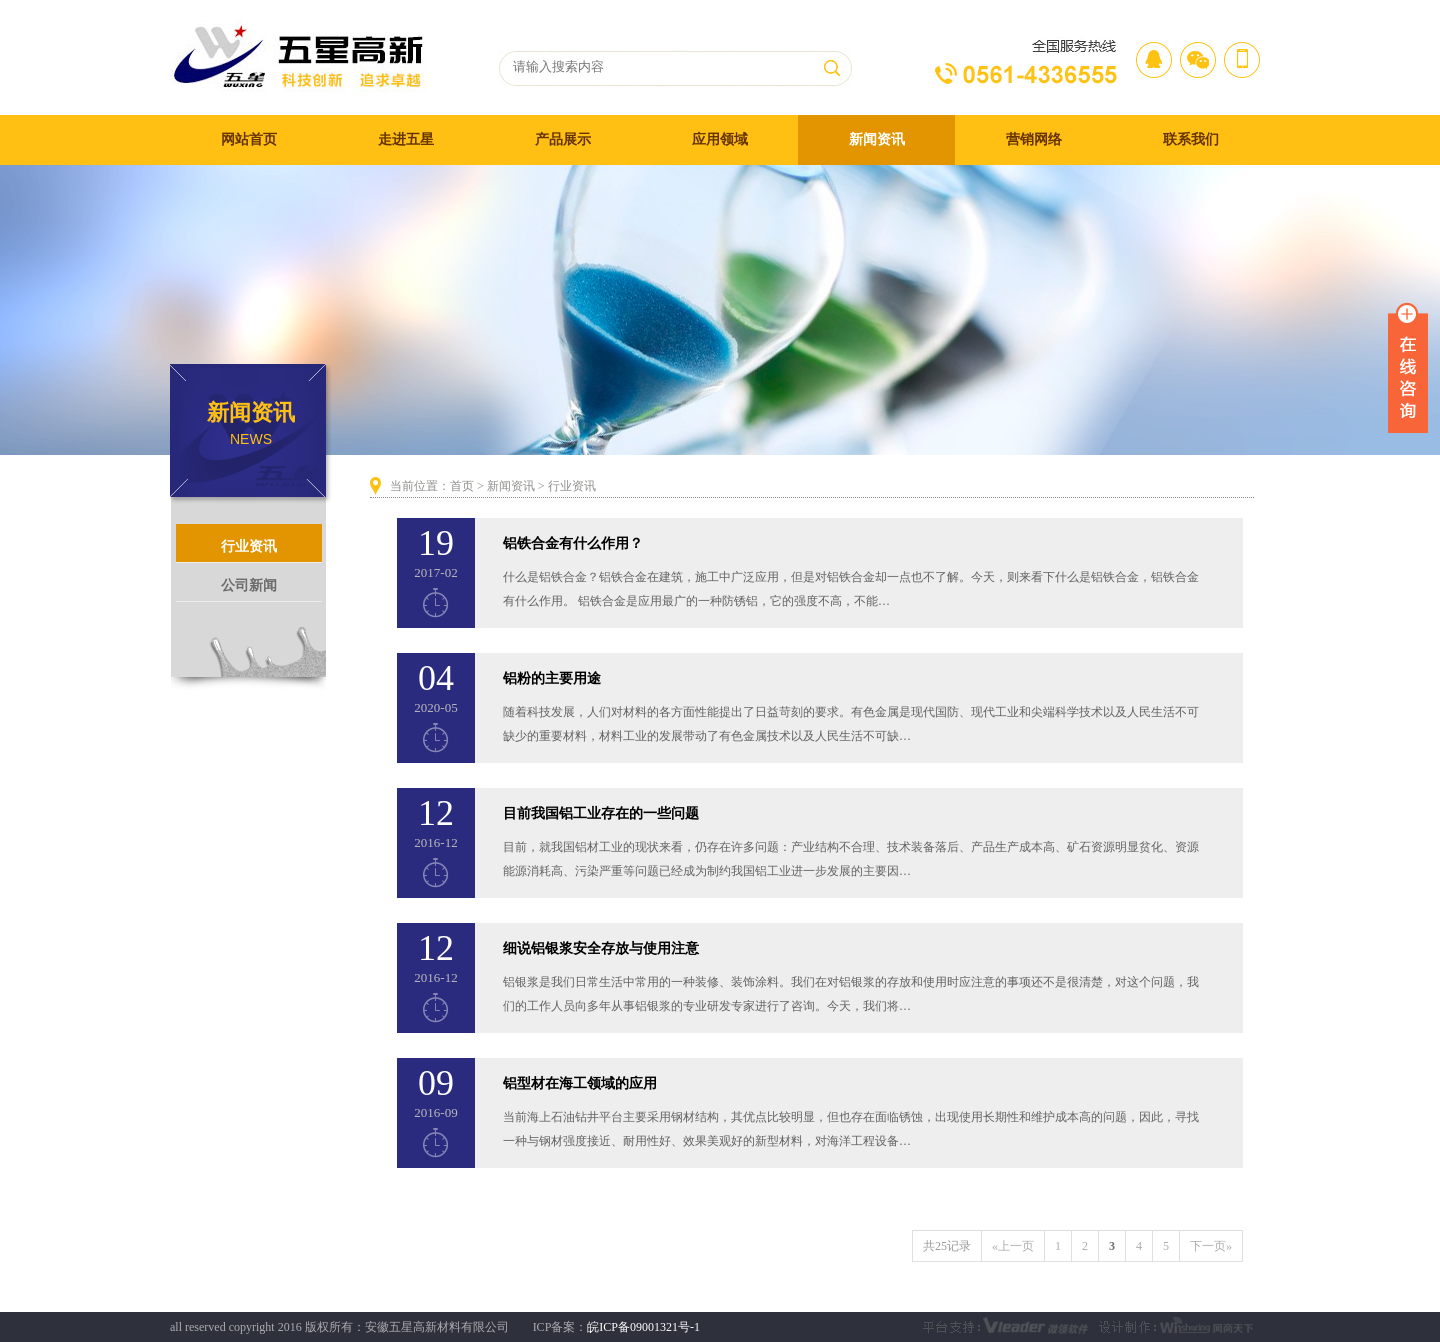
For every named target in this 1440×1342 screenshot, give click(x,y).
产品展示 (563, 139)
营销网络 (1034, 139)
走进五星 (406, 139)
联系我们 (1191, 139)
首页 (462, 486)
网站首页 (249, 139)
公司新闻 (249, 585)
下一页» (1211, 1246)
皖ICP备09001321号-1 (643, 1327)
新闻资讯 (877, 139)
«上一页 (1013, 1246)
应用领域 (720, 139)
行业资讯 (249, 546)
